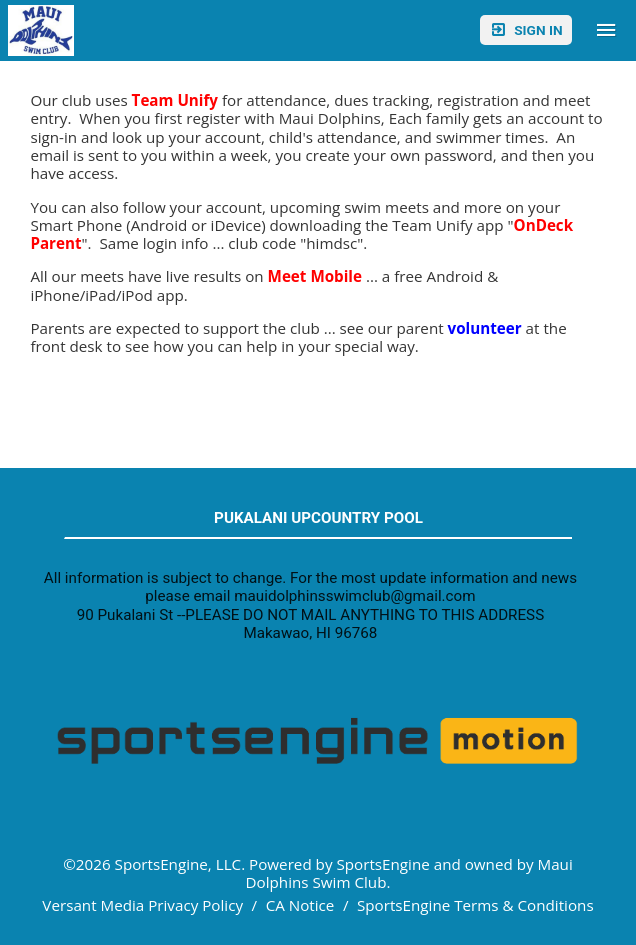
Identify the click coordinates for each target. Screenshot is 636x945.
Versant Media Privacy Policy (142, 905)
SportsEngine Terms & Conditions (475, 905)
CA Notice (300, 905)
